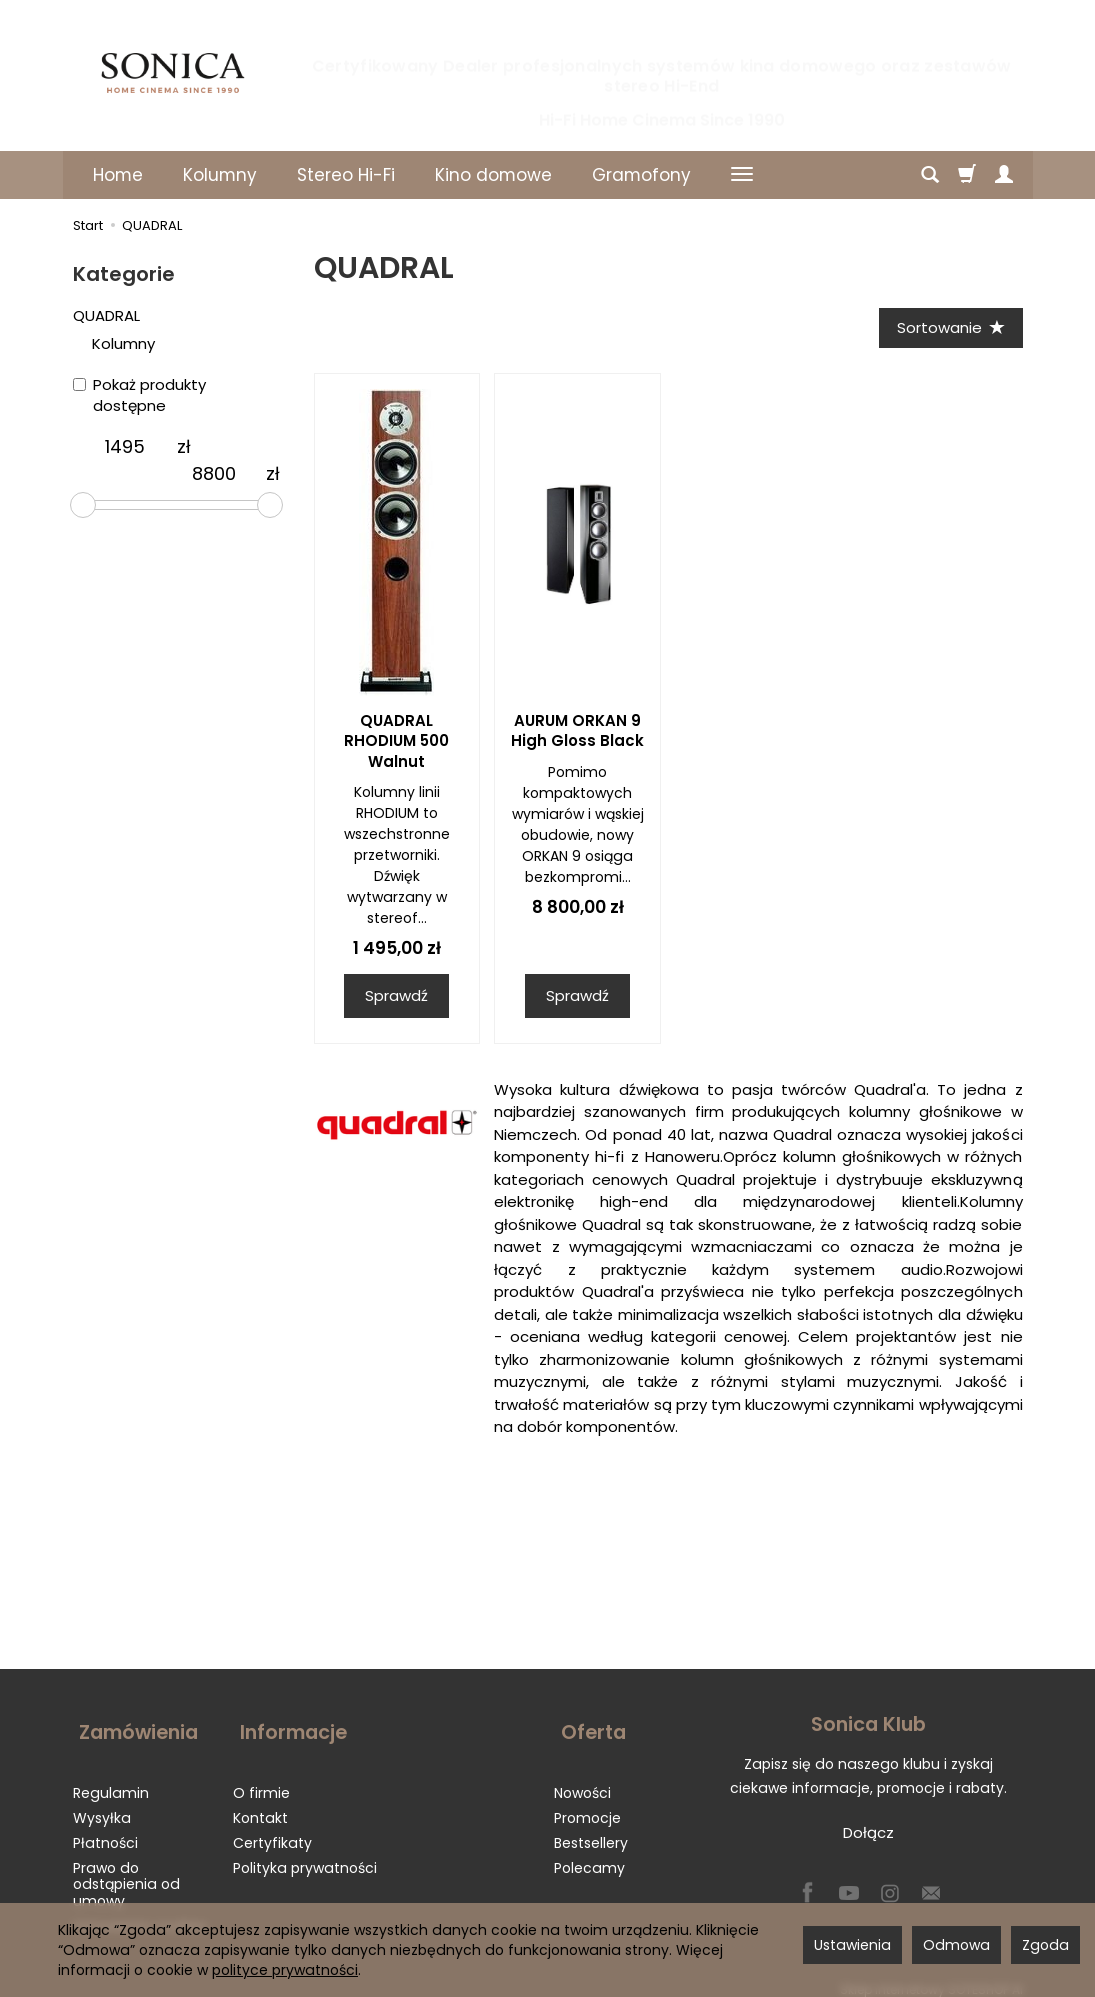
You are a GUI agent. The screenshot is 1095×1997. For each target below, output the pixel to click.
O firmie (261, 1780)
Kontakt (260, 1805)
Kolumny (220, 175)
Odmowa (956, 1945)
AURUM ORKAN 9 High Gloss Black (577, 733)
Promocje (587, 1805)
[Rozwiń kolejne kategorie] (742, 175)
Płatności (105, 1830)
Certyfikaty (272, 1830)
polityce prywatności (285, 1970)
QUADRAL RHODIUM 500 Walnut (396, 744)
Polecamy (589, 1855)
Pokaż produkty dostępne (139, 395)
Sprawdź (396, 998)
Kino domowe (493, 175)
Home (118, 175)
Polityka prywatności (305, 1855)
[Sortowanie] (948, 329)
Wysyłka (102, 1805)
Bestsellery (591, 1830)
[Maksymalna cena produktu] (214, 474)
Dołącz (868, 1835)
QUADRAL (106, 315)
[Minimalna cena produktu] (125, 447)
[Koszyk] (967, 175)
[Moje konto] (1004, 175)
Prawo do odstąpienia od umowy (126, 1872)
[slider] (83, 505)
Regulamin (111, 1780)
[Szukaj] (930, 175)
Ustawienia (852, 1945)
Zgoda (1045, 1945)
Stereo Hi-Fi (346, 175)
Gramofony (641, 175)
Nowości (582, 1780)
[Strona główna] (173, 73)
